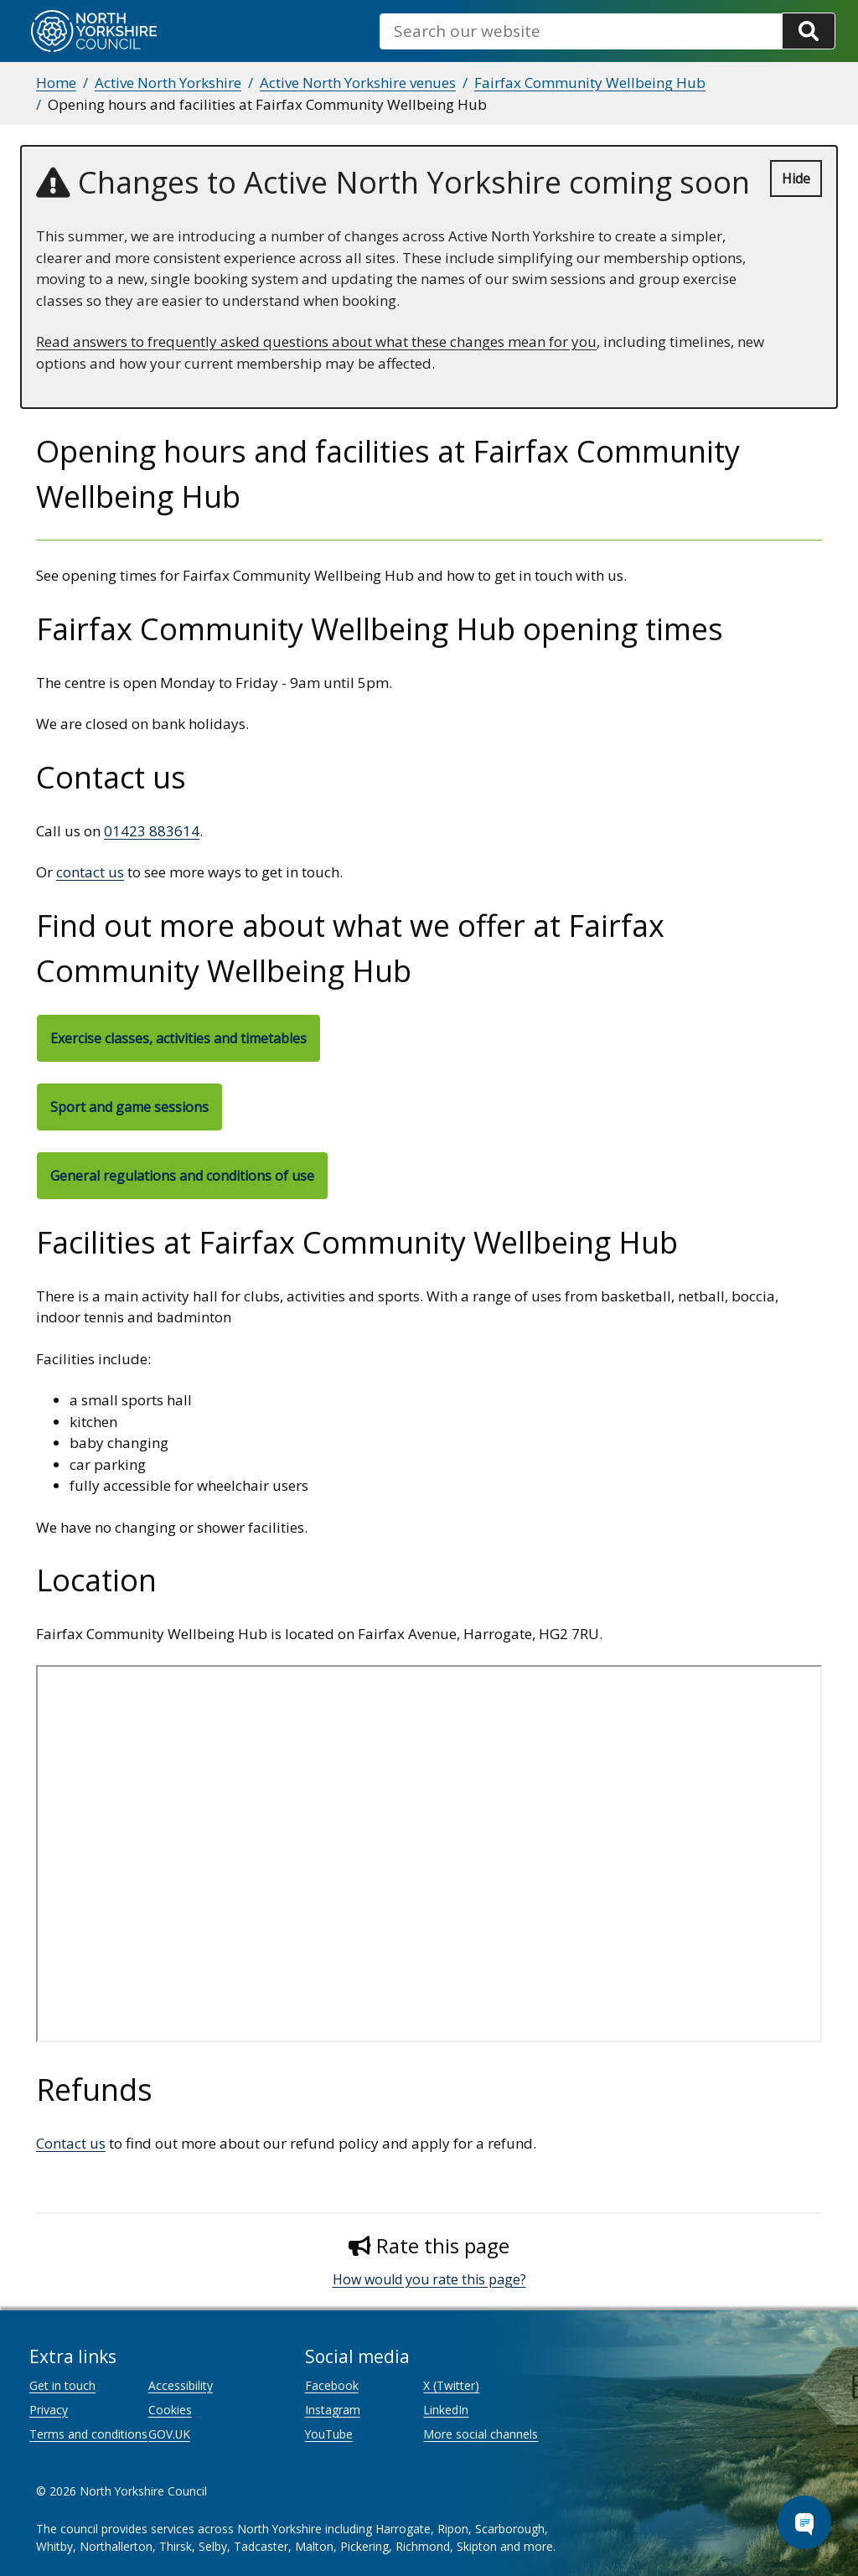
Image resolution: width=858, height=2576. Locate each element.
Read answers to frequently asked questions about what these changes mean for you (316, 341)
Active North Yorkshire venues (358, 82)
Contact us (71, 2143)
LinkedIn (445, 2410)
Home (56, 82)
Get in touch (62, 2385)
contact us (90, 872)
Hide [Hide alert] (796, 178)
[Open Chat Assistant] (804, 2522)
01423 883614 (151, 831)
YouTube (329, 2434)
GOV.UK (169, 2434)
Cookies (170, 2410)
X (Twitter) (451, 2385)
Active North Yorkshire (168, 82)
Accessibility (180, 2385)
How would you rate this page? (429, 2279)
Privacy (48, 2410)
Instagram (332, 2410)
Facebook (332, 2385)
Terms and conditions (88, 2434)
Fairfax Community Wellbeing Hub (590, 82)
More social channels (480, 2434)
